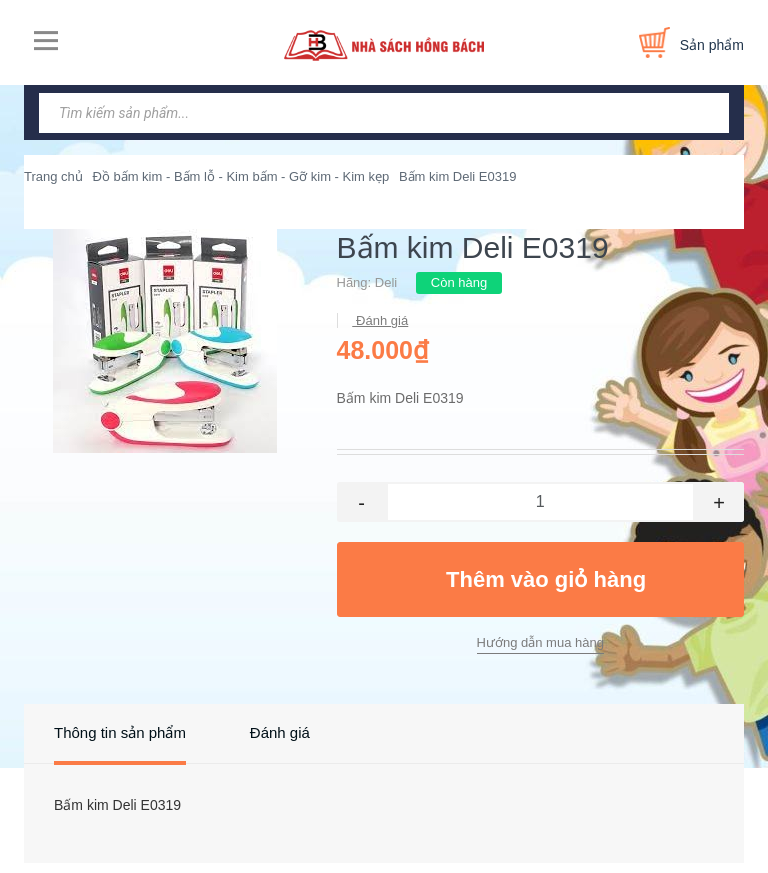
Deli (386, 282)
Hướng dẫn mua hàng (540, 642)
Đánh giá (381, 320)
